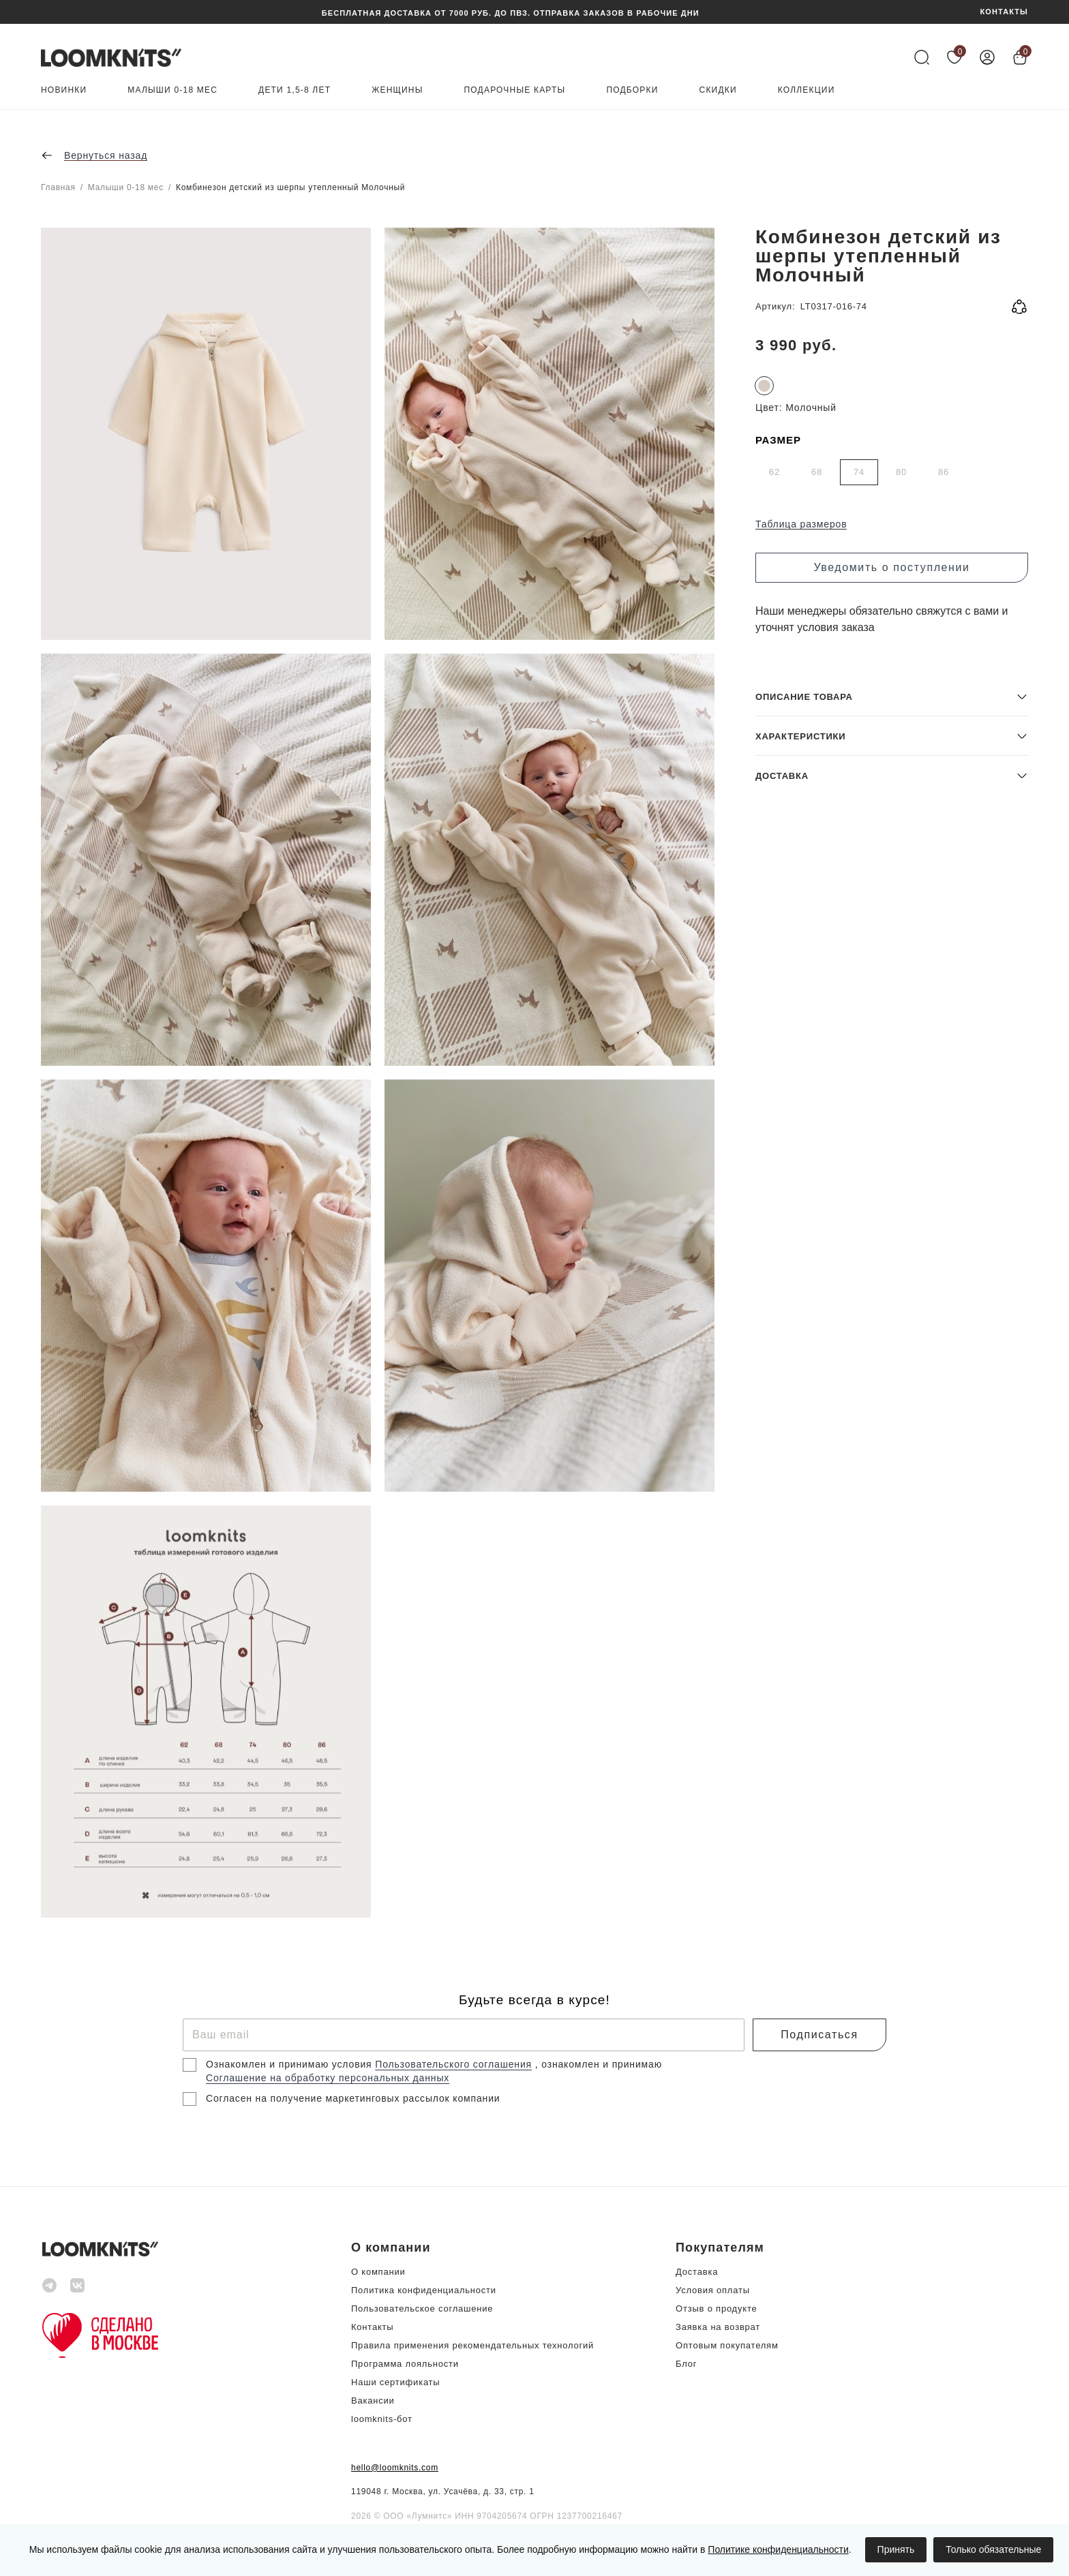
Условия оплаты (713, 2290)
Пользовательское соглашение (422, 2308)
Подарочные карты (515, 90)
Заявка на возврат (718, 2327)
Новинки (64, 90)
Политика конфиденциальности (423, 2290)
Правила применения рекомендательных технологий (472, 2345)
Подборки (632, 90)
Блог (686, 2364)
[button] (891, 1819)
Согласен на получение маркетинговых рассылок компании (353, 2098)
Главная (58, 187)
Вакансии (373, 2400)
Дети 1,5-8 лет (294, 90)
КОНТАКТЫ (1004, 12)
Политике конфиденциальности (778, 2549)
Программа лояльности (405, 2364)
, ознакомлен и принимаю (598, 2064)
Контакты (372, 2327)
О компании (378, 2272)
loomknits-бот (381, 2419)
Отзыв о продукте (716, 2308)
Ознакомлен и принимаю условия (290, 2064)
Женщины (397, 90)
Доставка (697, 2272)
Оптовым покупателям (727, 2345)
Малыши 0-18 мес (172, 90)
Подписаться (819, 2034)
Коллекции (806, 90)
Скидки (718, 90)
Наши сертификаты (395, 2382)
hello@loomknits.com (394, 2467)
